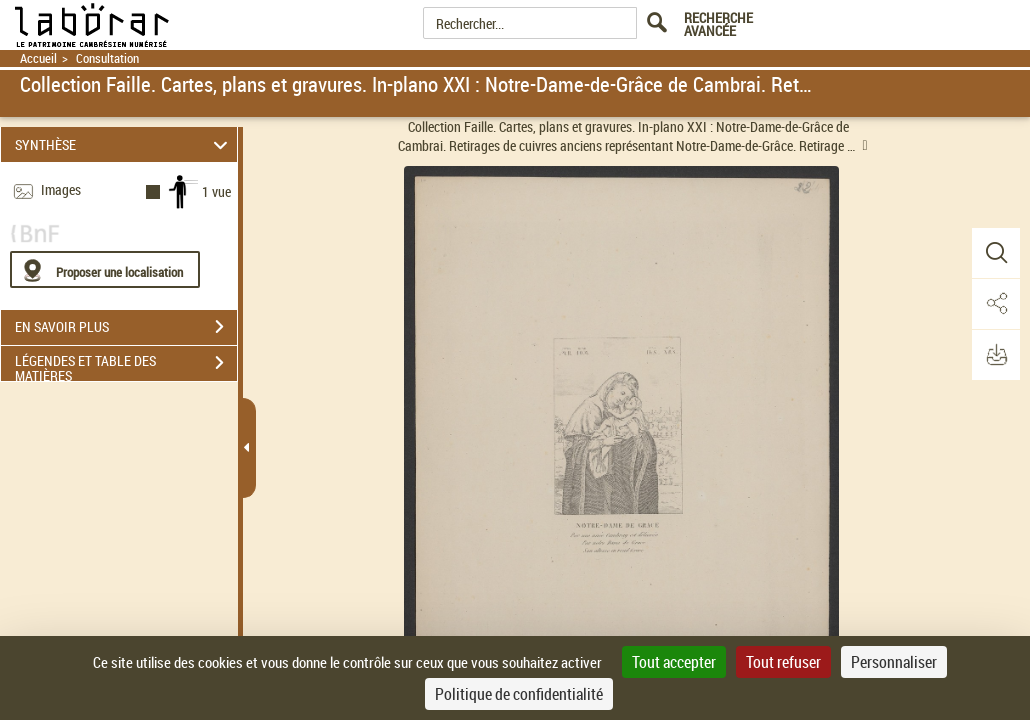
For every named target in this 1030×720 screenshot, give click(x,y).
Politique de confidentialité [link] (519, 694)
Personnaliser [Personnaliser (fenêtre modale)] (894, 662)
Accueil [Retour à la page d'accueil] (38, 58)
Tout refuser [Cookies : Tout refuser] (783, 662)
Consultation (107, 58)
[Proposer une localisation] (105, 269)
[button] (995, 253)
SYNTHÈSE (124, 144)
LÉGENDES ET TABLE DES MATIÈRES (126, 365)
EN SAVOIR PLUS (126, 327)
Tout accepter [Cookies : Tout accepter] (674, 662)
